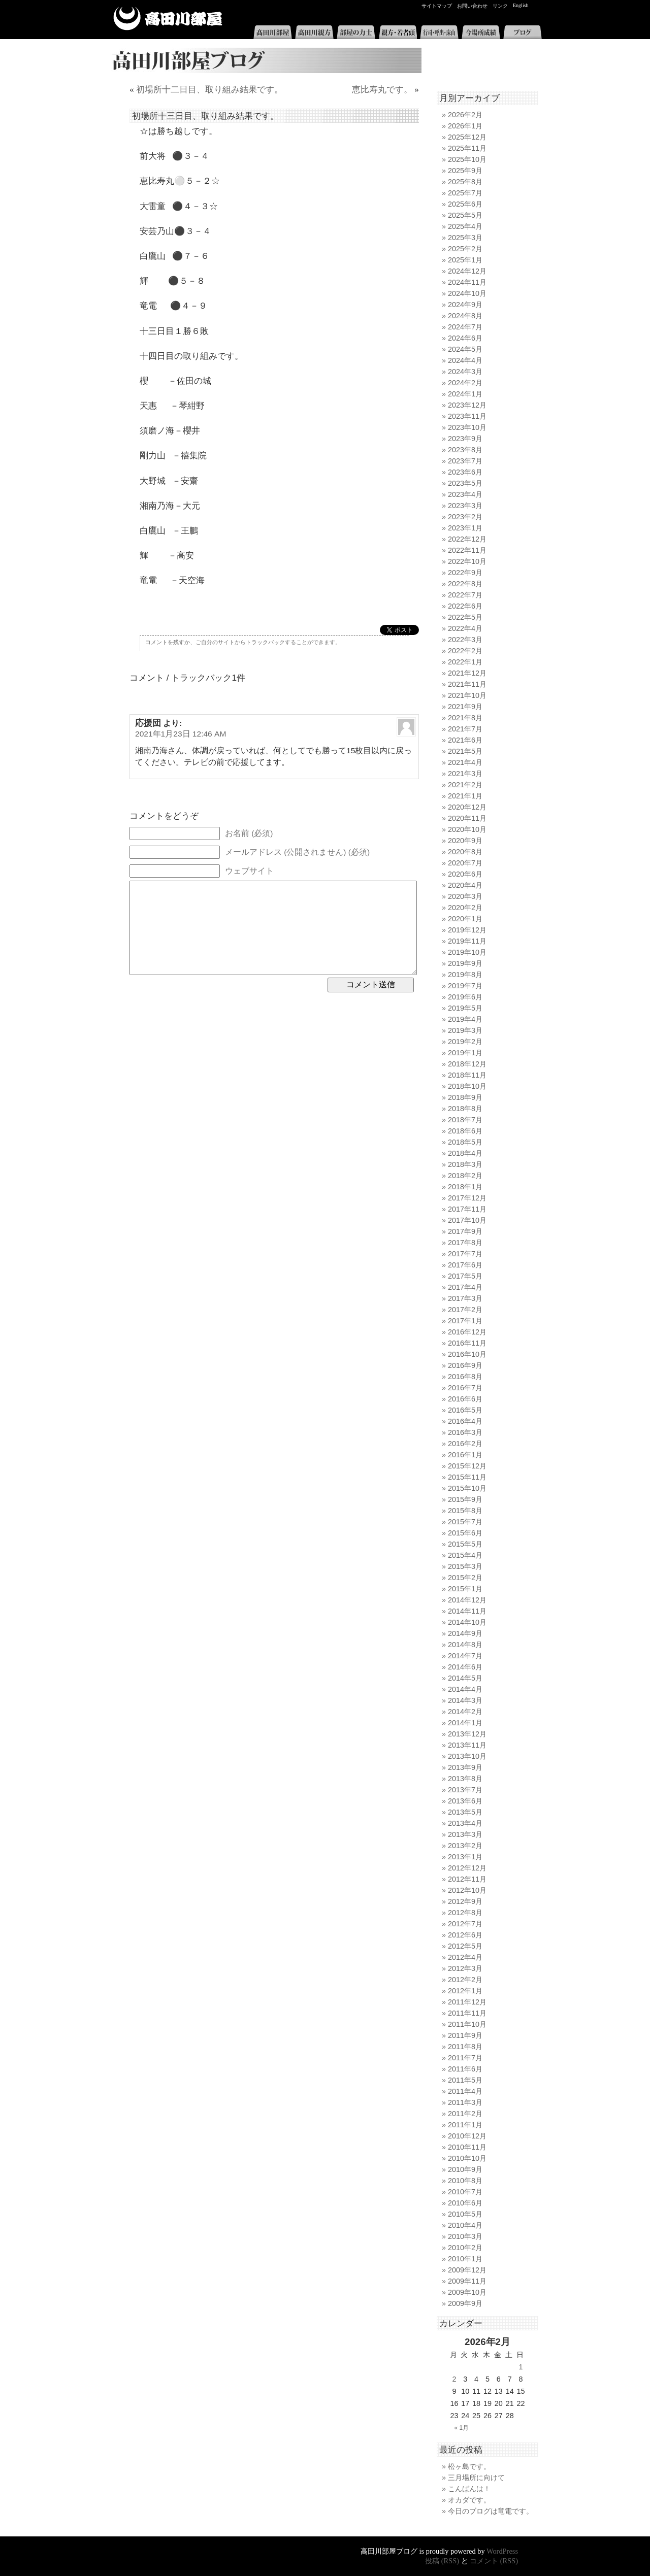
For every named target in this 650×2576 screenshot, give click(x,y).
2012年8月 (465, 1913)
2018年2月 (465, 1176)
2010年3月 (465, 2236)
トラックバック (265, 642)
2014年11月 (467, 1611)
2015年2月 (465, 1578)
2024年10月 (467, 293)
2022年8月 (465, 584)
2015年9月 (465, 1499)
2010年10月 (467, 2158)
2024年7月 (465, 327)
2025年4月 (465, 226)
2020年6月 (465, 874)
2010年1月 (465, 2259)
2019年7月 (465, 986)
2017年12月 (467, 1198)
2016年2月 (465, 1444)
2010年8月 (465, 2181)
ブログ (522, 32)
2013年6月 (465, 1801)
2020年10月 (467, 829)
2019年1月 (465, 1053)
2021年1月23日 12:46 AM (180, 733)
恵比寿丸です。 (382, 89)
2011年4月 (465, 2091)
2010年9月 (465, 2169)
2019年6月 (465, 997)
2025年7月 (465, 193)
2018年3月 (465, 1164)
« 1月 (461, 2427)
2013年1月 (465, 1857)
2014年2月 (465, 1712)
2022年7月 (465, 595)
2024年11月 (467, 282)
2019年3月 (465, 1030)
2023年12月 (467, 405)
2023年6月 (465, 472)
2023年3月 (465, 505)
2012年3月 (465, 1968)
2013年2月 (465, 1846)
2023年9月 (465, 438)
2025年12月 (467, 137)
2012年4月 (465, 1957)
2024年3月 (465, 371)
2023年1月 (465, 528)
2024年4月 (465, 360)
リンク (500, 6)
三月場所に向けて (476, 2477)
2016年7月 (465, 1388)
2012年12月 (467, 1868)
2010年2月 (465, 2248)
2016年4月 (465, 1421)
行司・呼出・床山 (439, 32)
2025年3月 (465, 237)
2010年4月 (465, 2225)
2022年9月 (465, 572)
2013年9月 (465, 1767)
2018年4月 (465, 1153)
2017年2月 (465, 1310)
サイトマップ (436, 6)
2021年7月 (465, 729)
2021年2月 (465, 785)
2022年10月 (467, 561)
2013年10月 (467, 1756)
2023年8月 (465, 450)
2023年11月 (467, 416)
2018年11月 (467, 1075)
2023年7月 (465, 461)
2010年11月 (467, 2147)
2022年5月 (465, 617)
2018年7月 (465, 1120)
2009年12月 (467, 2270)
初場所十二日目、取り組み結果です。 (209, 89)
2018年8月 (465, 1109)
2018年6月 (465, 1131)
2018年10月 (467, 1086)
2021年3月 (465, 774)
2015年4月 (465, 1555)
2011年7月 (465, 2058)
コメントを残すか (167, 642)
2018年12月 (467, 1064)
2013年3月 (465, 1834)
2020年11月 (467, 818)
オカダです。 (469, 2500)
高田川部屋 (168, 19)
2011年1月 (465, 2125)
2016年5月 (465, 1410)
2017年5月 (465, 1276)
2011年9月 (465, 2035)
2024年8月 (465, 316)
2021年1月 (465, 796)
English (521, 5)
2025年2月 (465, 249)
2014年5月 (465, 1678)
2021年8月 (465, 718)
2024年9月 (465, 304)
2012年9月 (465, 1901)
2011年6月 (465, 2069)
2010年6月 (465, 2203)
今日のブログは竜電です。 (490, 2511)
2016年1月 (465, 1455)
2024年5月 (465, 349)
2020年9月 (465, 841)
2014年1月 (465, 1723)
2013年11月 (467, 1745)
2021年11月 (467, 684)
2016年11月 (467, 1343)
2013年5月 (465, 1812)
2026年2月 (465, 115)
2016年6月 (465, 1399)
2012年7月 (465, 1924)
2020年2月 (465, 908)
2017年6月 (465, 1265)
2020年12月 (467, 807)
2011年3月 (465, 2102)
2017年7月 (465, 1254)
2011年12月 (467, 2002)
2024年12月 (467, 271)
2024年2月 (465, 383)
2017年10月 (467, 1220)
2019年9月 (465, 963)
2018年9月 (465, 1097)
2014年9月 (465, 1633)
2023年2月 (465, 517)
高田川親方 (314, 32)
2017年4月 (465, 1287)
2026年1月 (465, 126)
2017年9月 (465, 1231)
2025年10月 (467, 159)
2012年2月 (465, 1980)
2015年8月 (465, 1511)
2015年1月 (465, 1589)
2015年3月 (465, 1566)
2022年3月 (465, 639)
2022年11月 (467, 550)
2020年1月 (465, 919)
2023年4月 (465, 494)
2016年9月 (465, 1365)
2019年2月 (465, 1042)
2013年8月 (465, 1779)
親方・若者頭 (397, 32)
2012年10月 (467, 1890)
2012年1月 (465, 1991)
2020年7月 (465, 863)
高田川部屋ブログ (264, 60)
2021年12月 (467, 673)
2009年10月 (467, 2292)
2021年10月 (467, 695)
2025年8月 (465, 182)
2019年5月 (465, 1008)
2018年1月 (465, 1187)
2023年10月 (467, 427)
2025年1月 (465, 260)
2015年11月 (467, 1477)
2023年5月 (465, 483)
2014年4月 (465, 1689)
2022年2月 (465, 651)
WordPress (502, 2551)
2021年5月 (465, 751)
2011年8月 (465, 2047)
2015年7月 (465, 1522)
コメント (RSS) (494, 2561)
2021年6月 (465, 740)
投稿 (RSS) (442, 2561)
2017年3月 (465, 1298)
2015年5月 (465, 1544)
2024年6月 (465, 338)
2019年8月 (465, 975)
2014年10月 (467, 1622)
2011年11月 (467, 2013)
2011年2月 (465, 2114)
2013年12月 (467, 1734)
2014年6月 (465, 1667)
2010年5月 (465, 2214)
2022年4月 (465, 628)
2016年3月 (465, 1432)
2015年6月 (465, 1533)
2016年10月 (467, 1354)
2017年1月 (465, 1321)
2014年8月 (465, 1645)
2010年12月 (467, 2136)
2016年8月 (465, 1377)
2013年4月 (465, 1823)
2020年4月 (465, 885)
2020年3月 (465, 896)
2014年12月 (467, 1600)
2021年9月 (465, 706)
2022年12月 (467, 539)
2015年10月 (467, 1488)
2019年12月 (467, 930)
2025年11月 (467, 148)
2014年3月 (465, 1700)
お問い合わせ (472, 6)
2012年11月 (467, 1879)
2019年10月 (467, 952)
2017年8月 (465, 1243)
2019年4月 (465, 1019)
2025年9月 (465, 170)
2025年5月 (465, 215)
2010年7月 (465, 2192)
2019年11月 (467, 941)
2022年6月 (465, 606)
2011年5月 (465, 2080)
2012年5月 (465, 1946)
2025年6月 (465, 204)
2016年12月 (467, 1332)
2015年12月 (467, 1466)
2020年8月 (465, 852)
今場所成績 (481, 32)
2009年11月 (467, 2281)
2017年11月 (467, 1209)
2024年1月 (465, 394)
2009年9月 (465, 2303)
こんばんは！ (469, 2489)
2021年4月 (465, 762)
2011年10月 (467, 2024)
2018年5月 (465, 1142)
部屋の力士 (356, 32)
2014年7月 (465, 1656)
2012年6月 (465, 1935)
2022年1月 (465, 662)
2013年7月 (465, 1790)
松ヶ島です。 (469, 2466)
